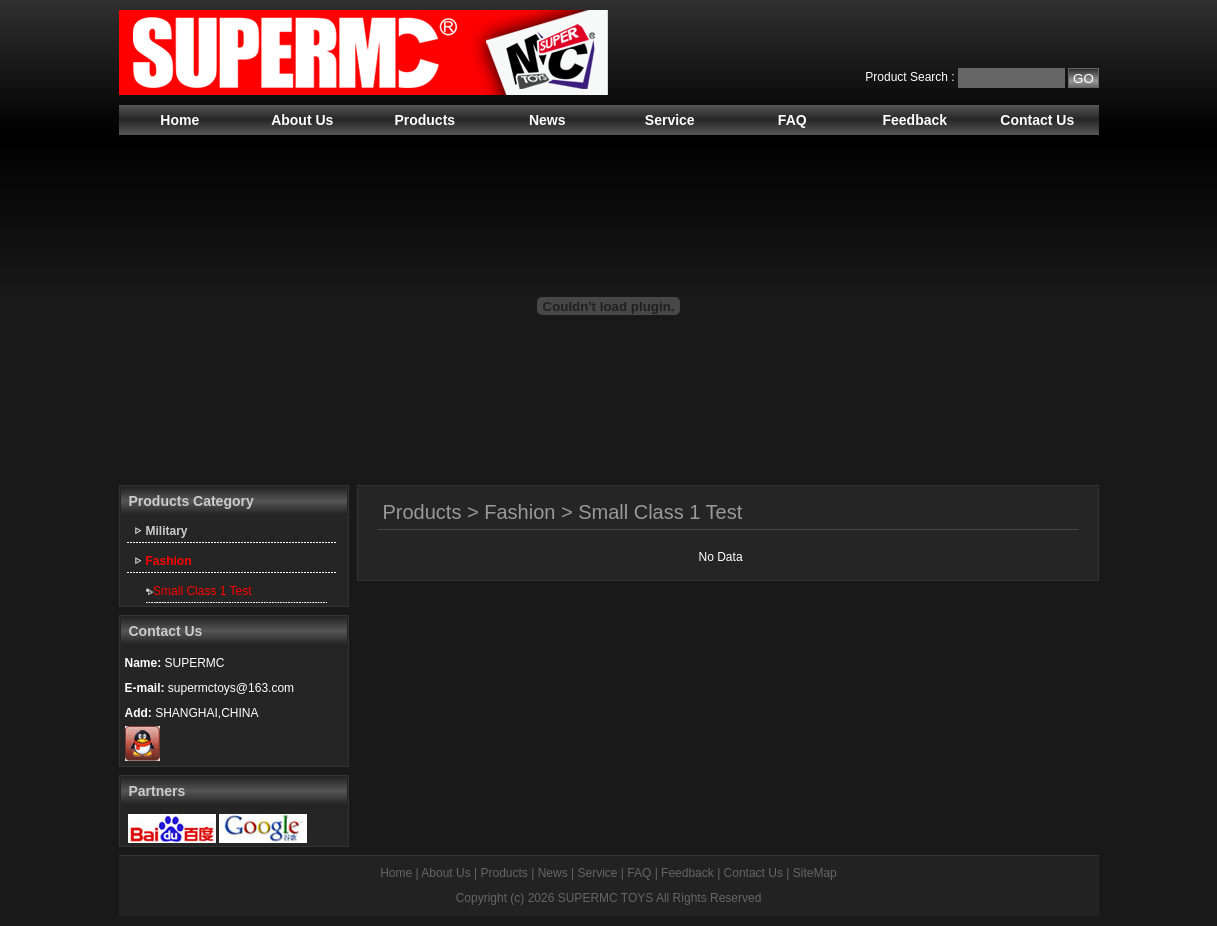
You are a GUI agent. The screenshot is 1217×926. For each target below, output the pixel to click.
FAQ (792, 120)
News (547, 120)
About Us (302, 120)
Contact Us (1037, 120)
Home (179, 120)
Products (424, 120)
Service (670, 120)
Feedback (914, 120)
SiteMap (815, 873)
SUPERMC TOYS (606, 898)
